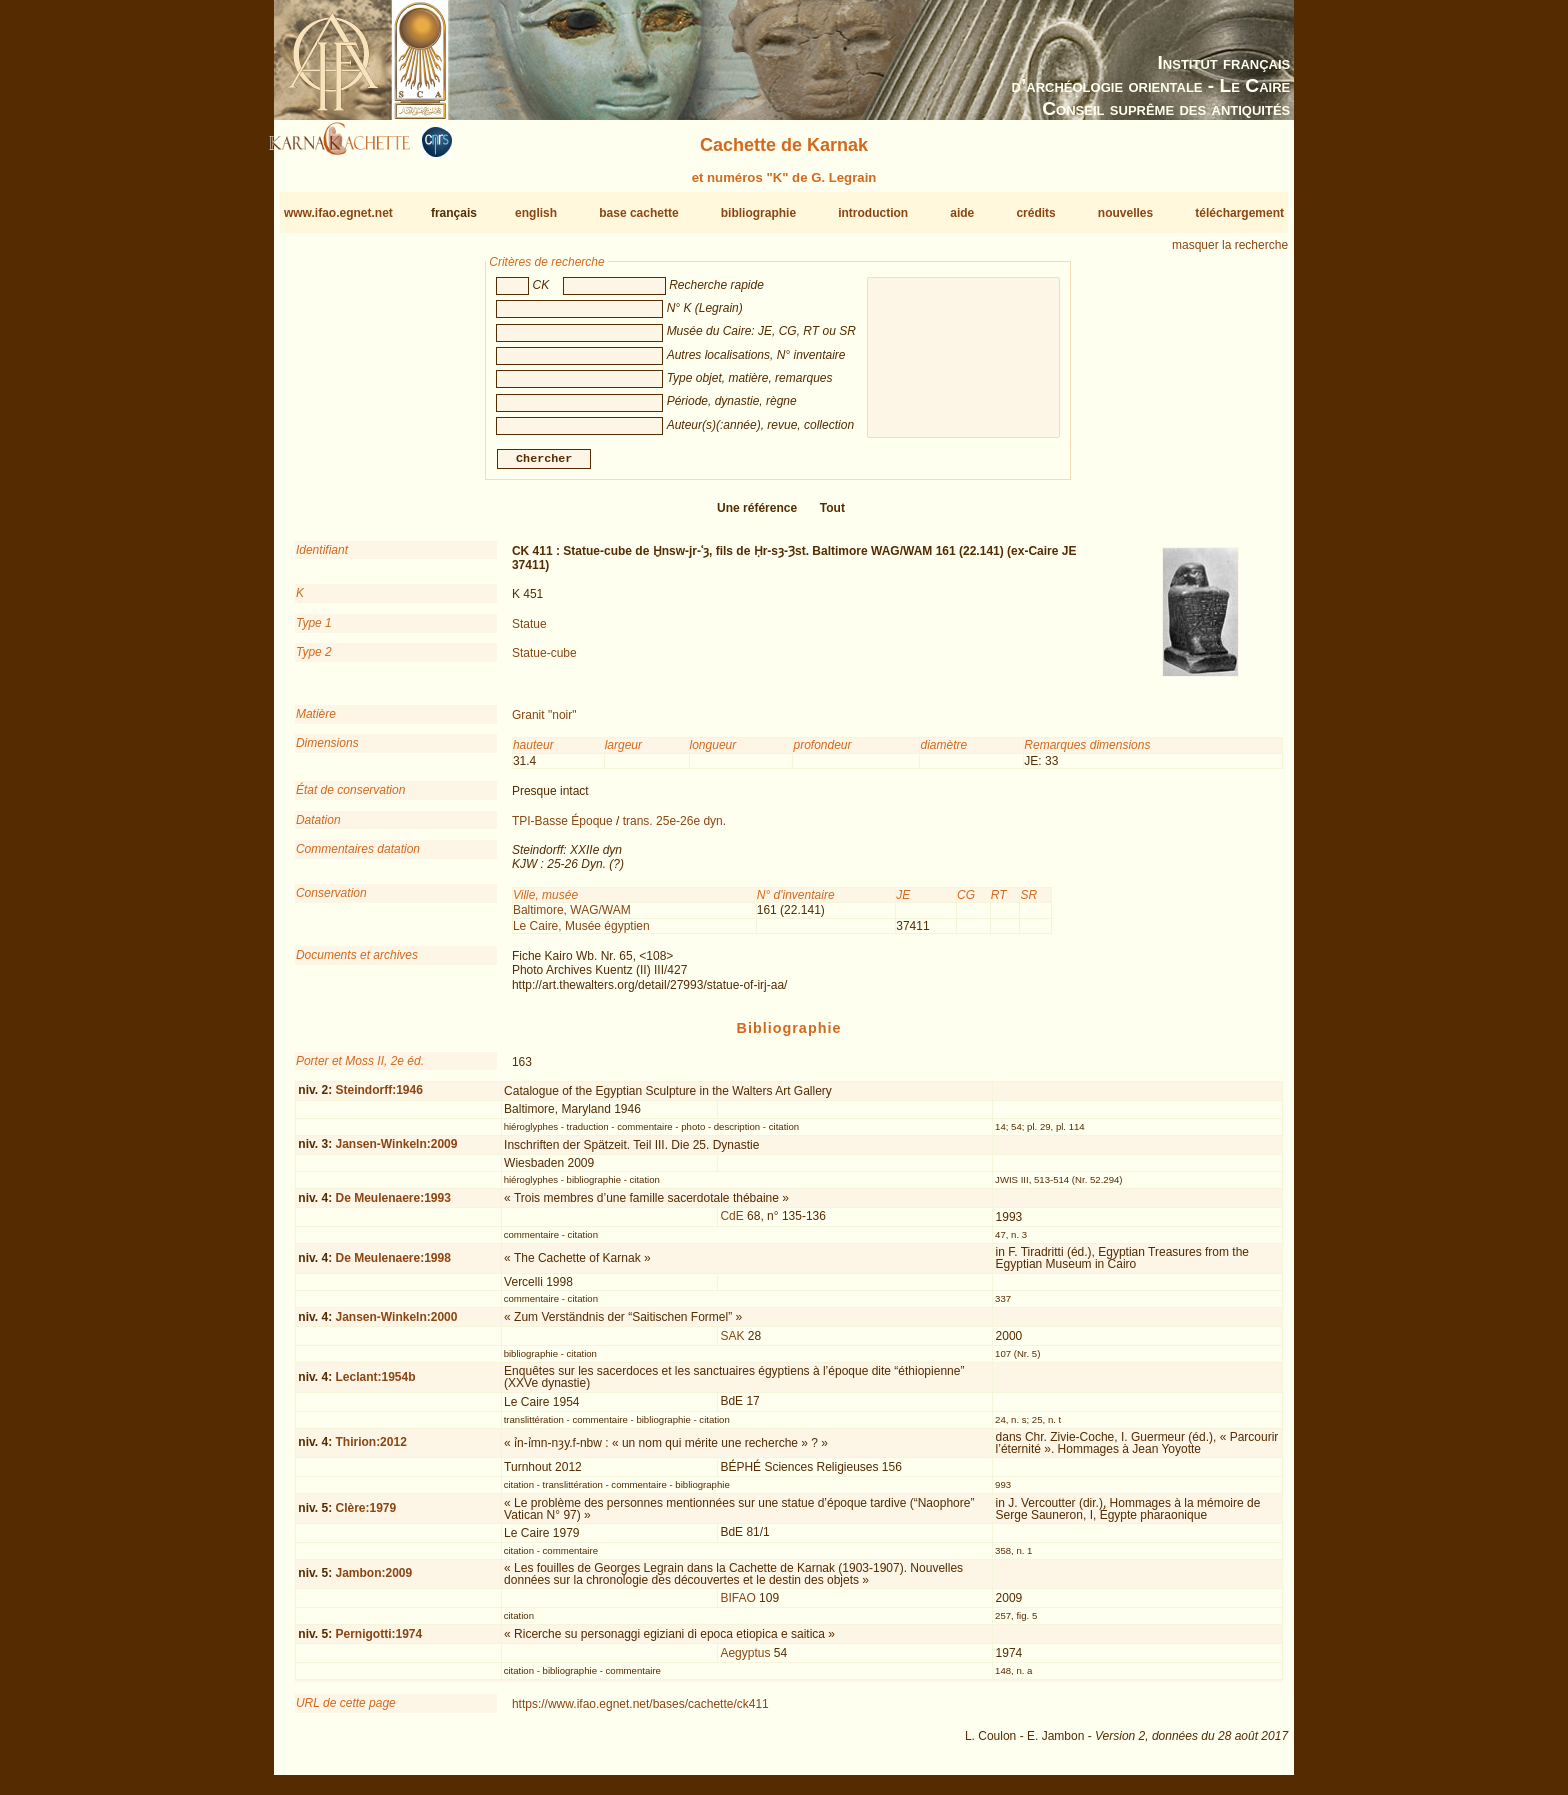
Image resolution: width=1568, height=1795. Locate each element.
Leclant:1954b (375, 1385)
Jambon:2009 (373, 1581)
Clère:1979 (365, 1516)
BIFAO (737, 1606)
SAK (732, 1344)
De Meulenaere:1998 (392, 1266)
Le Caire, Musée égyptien (581, 933)
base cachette (638, 213)
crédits (1035, 213)
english (536, 213)
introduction (873, 213)
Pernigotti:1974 (378, 1642)
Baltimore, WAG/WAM (572, 918)
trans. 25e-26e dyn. (674, 829)
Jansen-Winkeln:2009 (396, 1152)
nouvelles (1125, 213)
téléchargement (1239, 213)
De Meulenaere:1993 (392, 1205)
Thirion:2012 (370, 1450)
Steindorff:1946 (378, 1098)
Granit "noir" (544, 723)
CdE (731, 1224)
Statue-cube (544, 661)
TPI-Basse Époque (562, 829)
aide (962, 213)
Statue (529, 632)
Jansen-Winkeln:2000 (396, 1325)
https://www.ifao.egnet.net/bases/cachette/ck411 (640, 1712)
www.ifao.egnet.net (338, 213)
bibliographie (758, 213)
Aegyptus (745, 1661)
